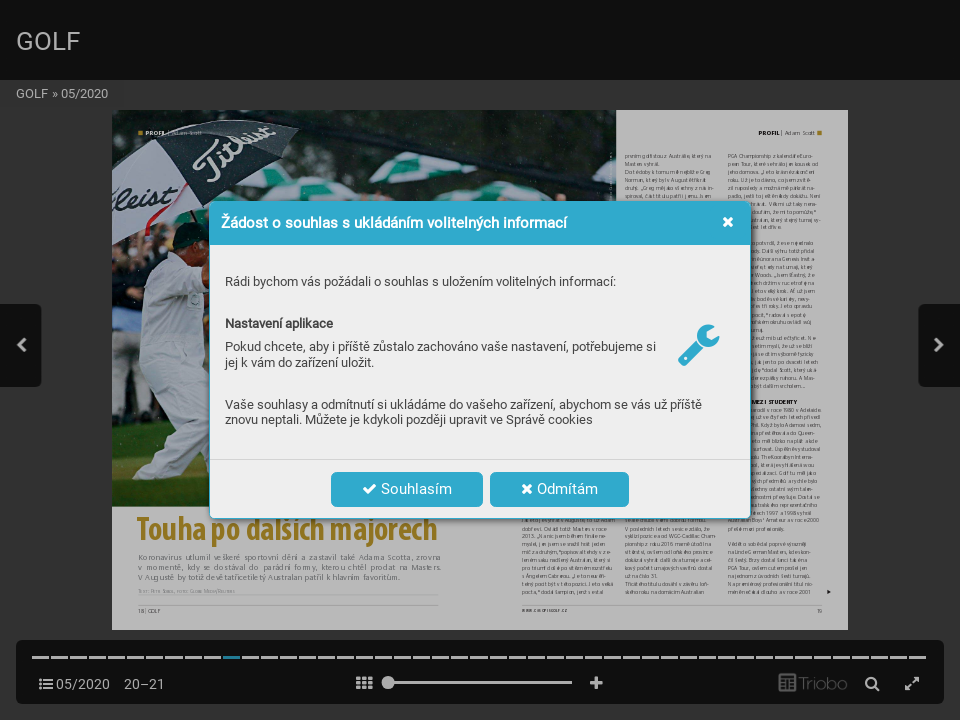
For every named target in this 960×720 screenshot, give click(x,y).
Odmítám (559, 489)
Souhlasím (407, 489)
